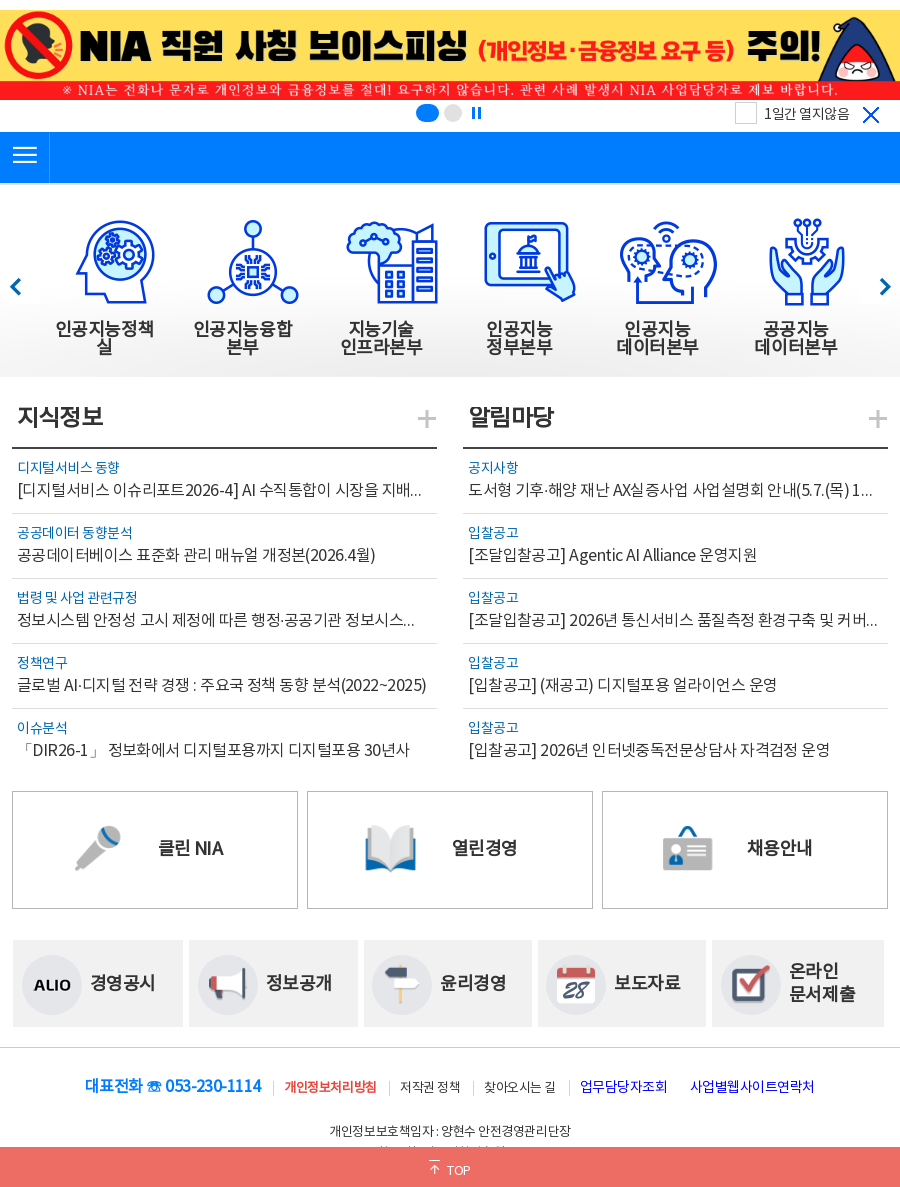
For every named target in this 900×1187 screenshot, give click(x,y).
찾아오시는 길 (520, 1088)
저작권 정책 (430, 1088)
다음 (874, 281)
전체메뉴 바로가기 (0, 0)
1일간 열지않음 (806, 115)
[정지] (476, 113)
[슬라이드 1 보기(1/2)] (427, 113)
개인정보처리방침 (330, 1088)
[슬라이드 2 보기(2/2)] (453, 113)
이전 (24, 281)
